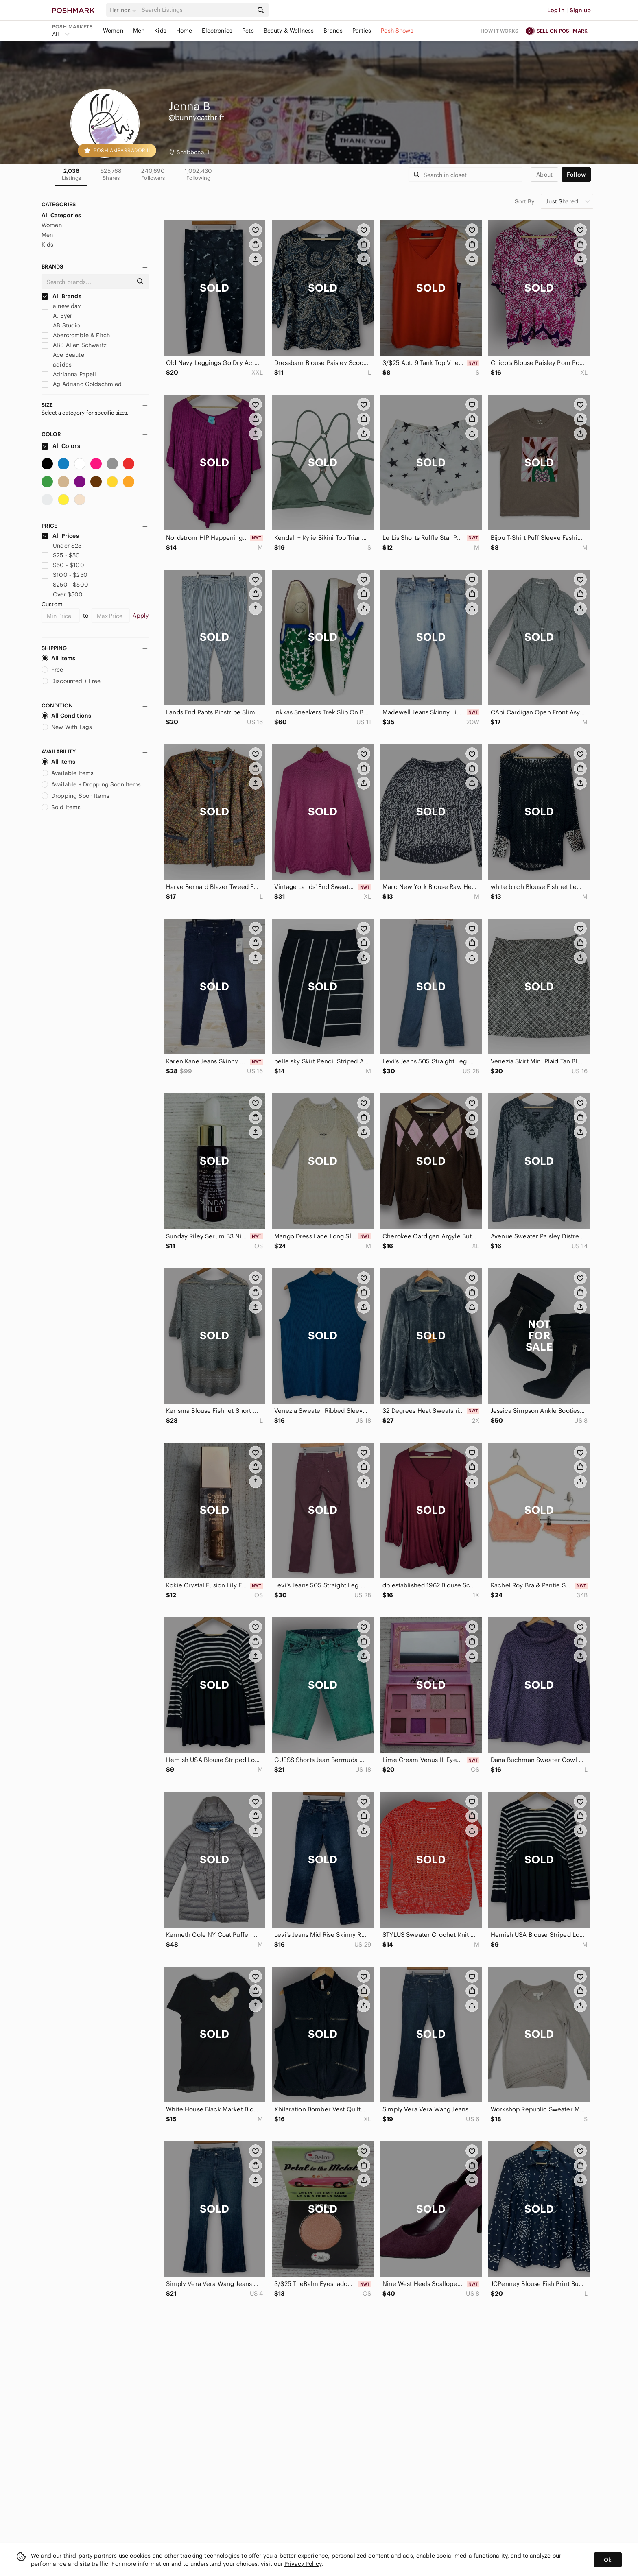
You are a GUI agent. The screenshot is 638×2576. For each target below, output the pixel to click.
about (544, 174)
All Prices (60, 535)
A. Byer (57, 315)
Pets (248, 30)
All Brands (61, 296)
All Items (58, 658)
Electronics (217, 30)
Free (52, 669)
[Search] (196, 10)
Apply (141, 615)
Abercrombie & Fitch (76, 335)
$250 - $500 (65, 584)
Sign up (580, 10)
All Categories (61, 215)
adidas (57, 364)
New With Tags (67, 727)
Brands (333, 30)
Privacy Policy (302, 2563)
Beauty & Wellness (289, 30)
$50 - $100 (63, 565)
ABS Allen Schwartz (74, 345)
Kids (160, 30)
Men (138, 30)
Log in (556, 10)
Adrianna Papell (69, 374)
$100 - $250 (64, 575)
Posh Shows (397, 30)
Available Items (68, 773)
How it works (500, 31)
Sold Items (61, 807)
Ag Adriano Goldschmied (82, 384)
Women (113, 30)
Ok (608, 2559)
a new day (61, 306)
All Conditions (66, 715)
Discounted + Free (71, 681)
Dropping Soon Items (75, 795)
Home (184, 30)
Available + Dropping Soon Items (91, 784)
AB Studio (61, 325)
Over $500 (62, 594)
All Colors (61, 446)
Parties (361, 30)
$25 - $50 (61, 555)
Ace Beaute (63, 354)
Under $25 (62, 545)
